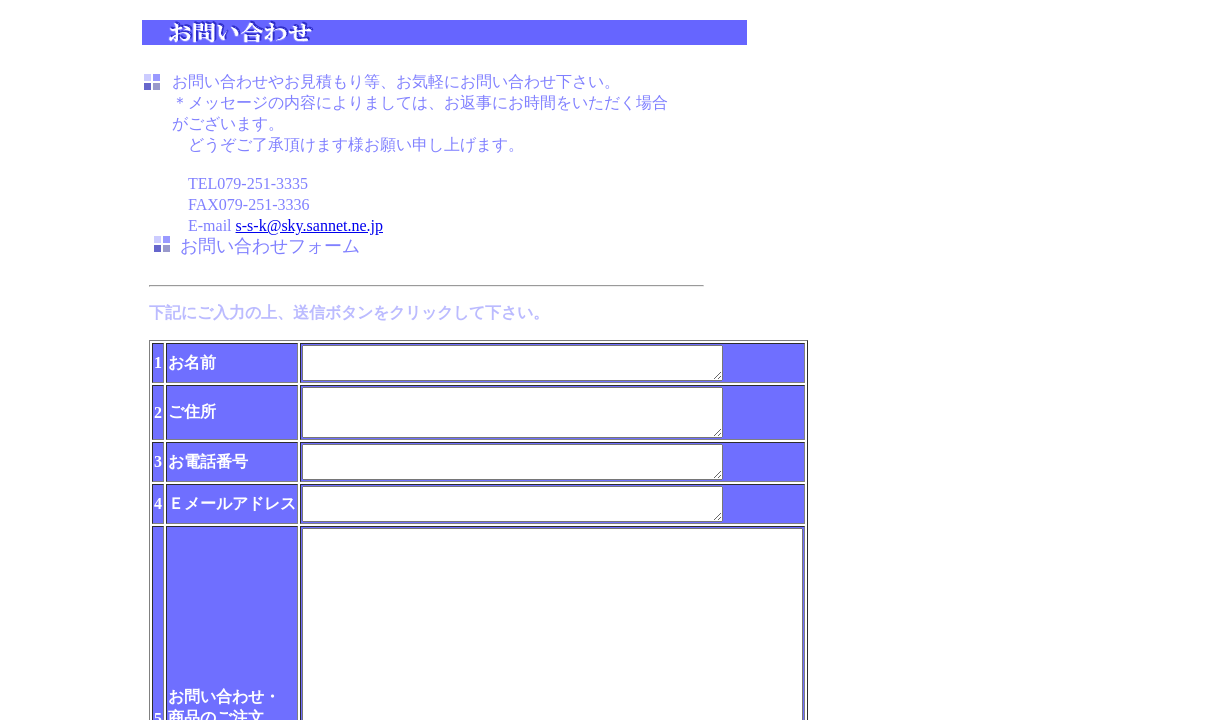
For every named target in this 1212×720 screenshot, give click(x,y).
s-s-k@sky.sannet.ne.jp (309, 225)
